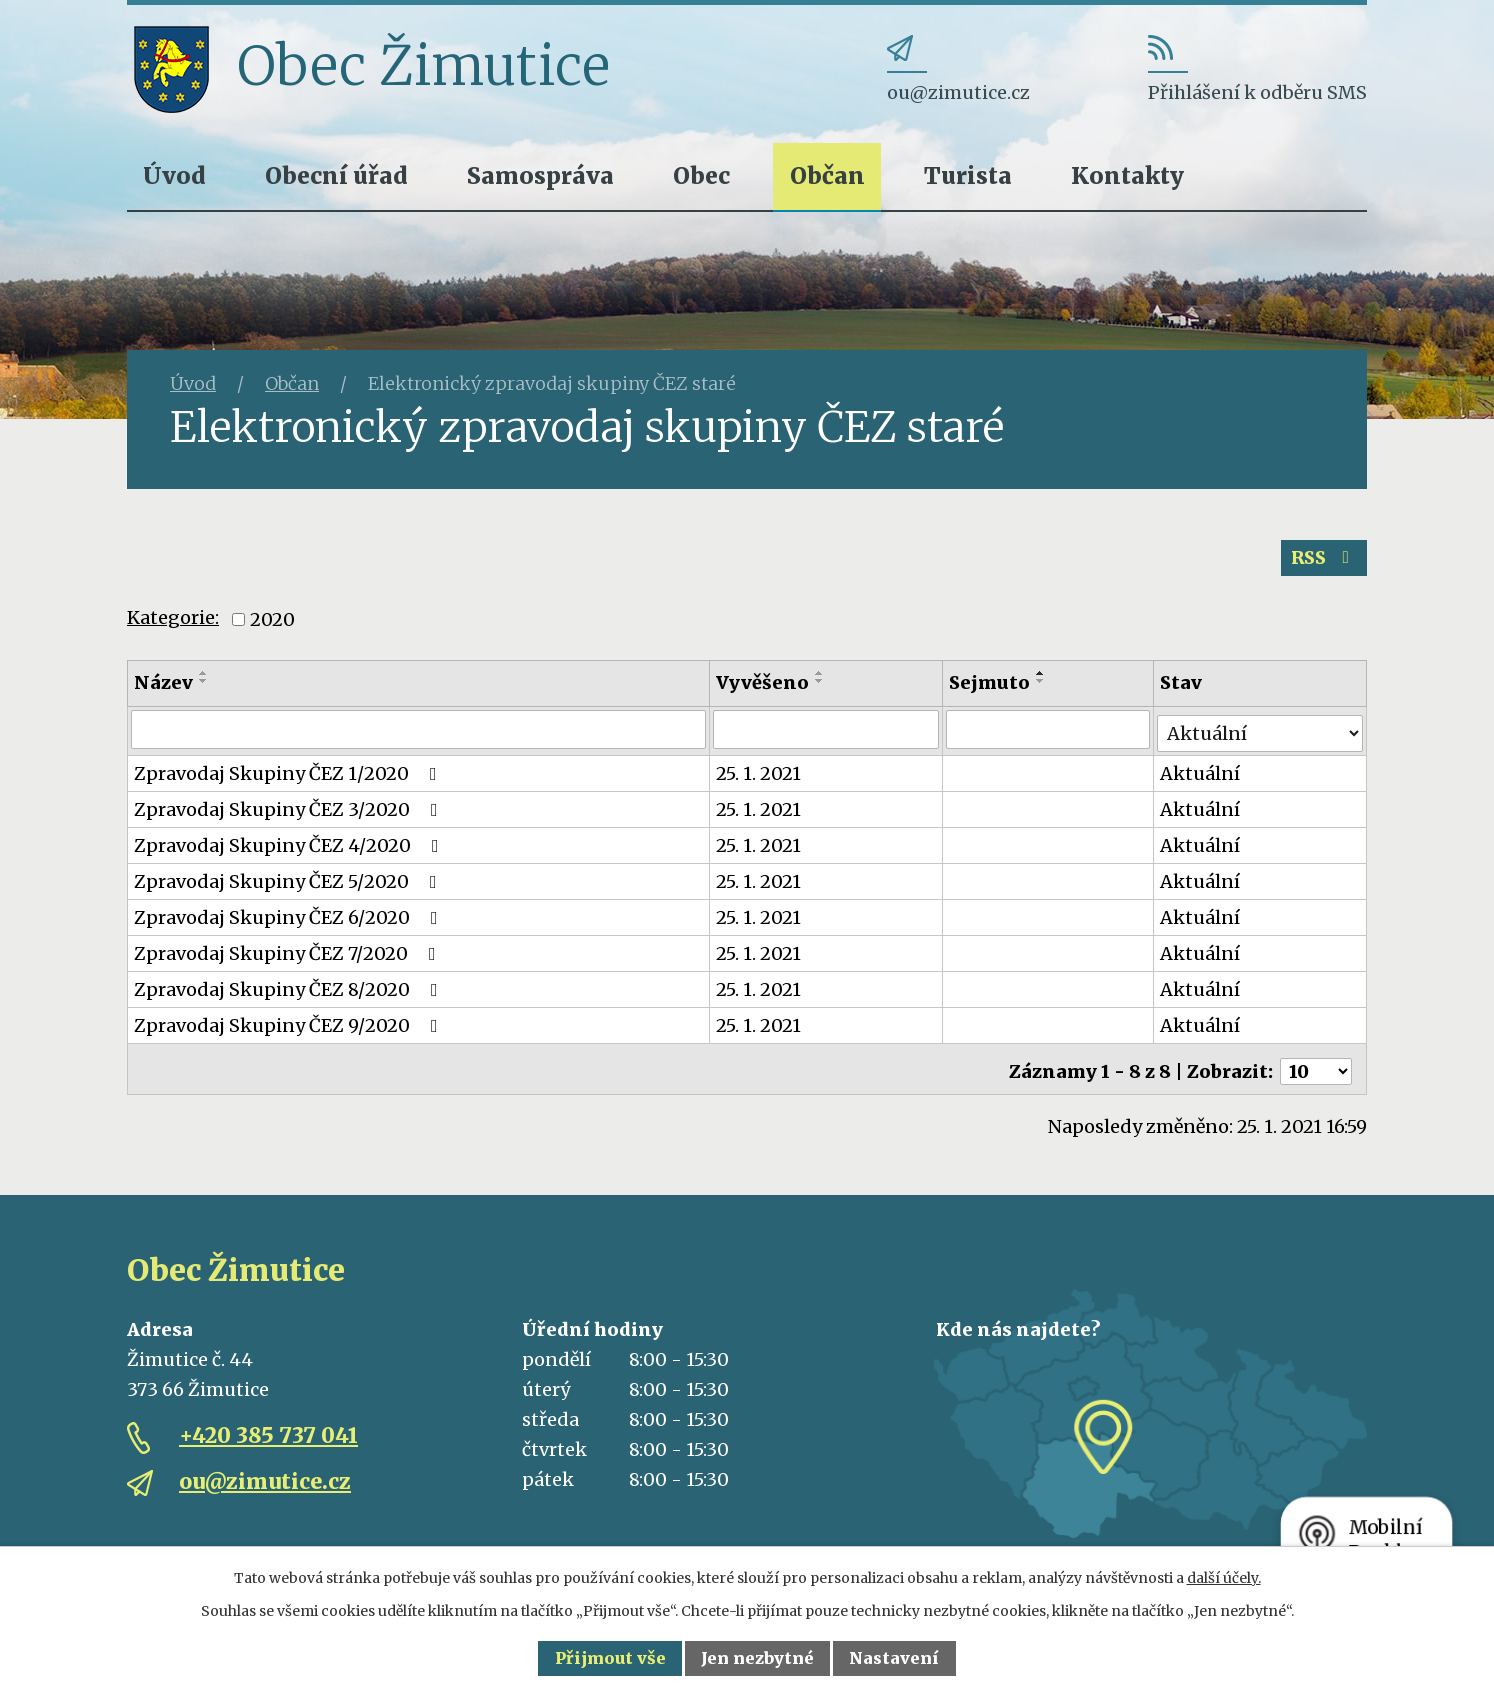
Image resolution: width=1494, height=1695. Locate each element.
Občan (827, 175)
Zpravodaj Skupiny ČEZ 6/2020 (290, 917)
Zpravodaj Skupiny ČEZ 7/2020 (289, 953)
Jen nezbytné (757, 1658)
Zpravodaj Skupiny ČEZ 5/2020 (289, 881)
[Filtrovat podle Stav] (1261, 732)
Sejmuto (990, 686)
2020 (272, 623)
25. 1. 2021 (759, 773)
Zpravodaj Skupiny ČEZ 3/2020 (290, 809)
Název (163, 686)
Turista (968, 175)
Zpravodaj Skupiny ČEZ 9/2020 (290, 1025)
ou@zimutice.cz (265, 1476)
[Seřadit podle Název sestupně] (204, 685)
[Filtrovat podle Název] (419, 733)
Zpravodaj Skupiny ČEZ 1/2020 (289, 773)
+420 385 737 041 (268, 1430)
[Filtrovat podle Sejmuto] (1049, 733)
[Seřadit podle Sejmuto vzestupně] (1042, 677)
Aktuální (1202, 773)
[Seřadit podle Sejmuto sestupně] (1042, 685)
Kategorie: (173, 622)
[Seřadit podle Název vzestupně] (204, 677)
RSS (1323, 561)
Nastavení (894, 1658)
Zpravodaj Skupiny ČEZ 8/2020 (290, 989)
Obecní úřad (336, 175)
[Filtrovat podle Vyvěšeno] (827, 733)
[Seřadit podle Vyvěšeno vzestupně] (821, 677)
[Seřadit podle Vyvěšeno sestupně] (821, 685)
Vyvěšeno (763, 686)
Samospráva (540, 175)
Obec (701, 175)
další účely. (1224, 1578)
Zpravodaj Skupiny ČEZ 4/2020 (290, 845)
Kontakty (1127, 175)
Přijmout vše (610, 1658)
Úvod (174, 175)
